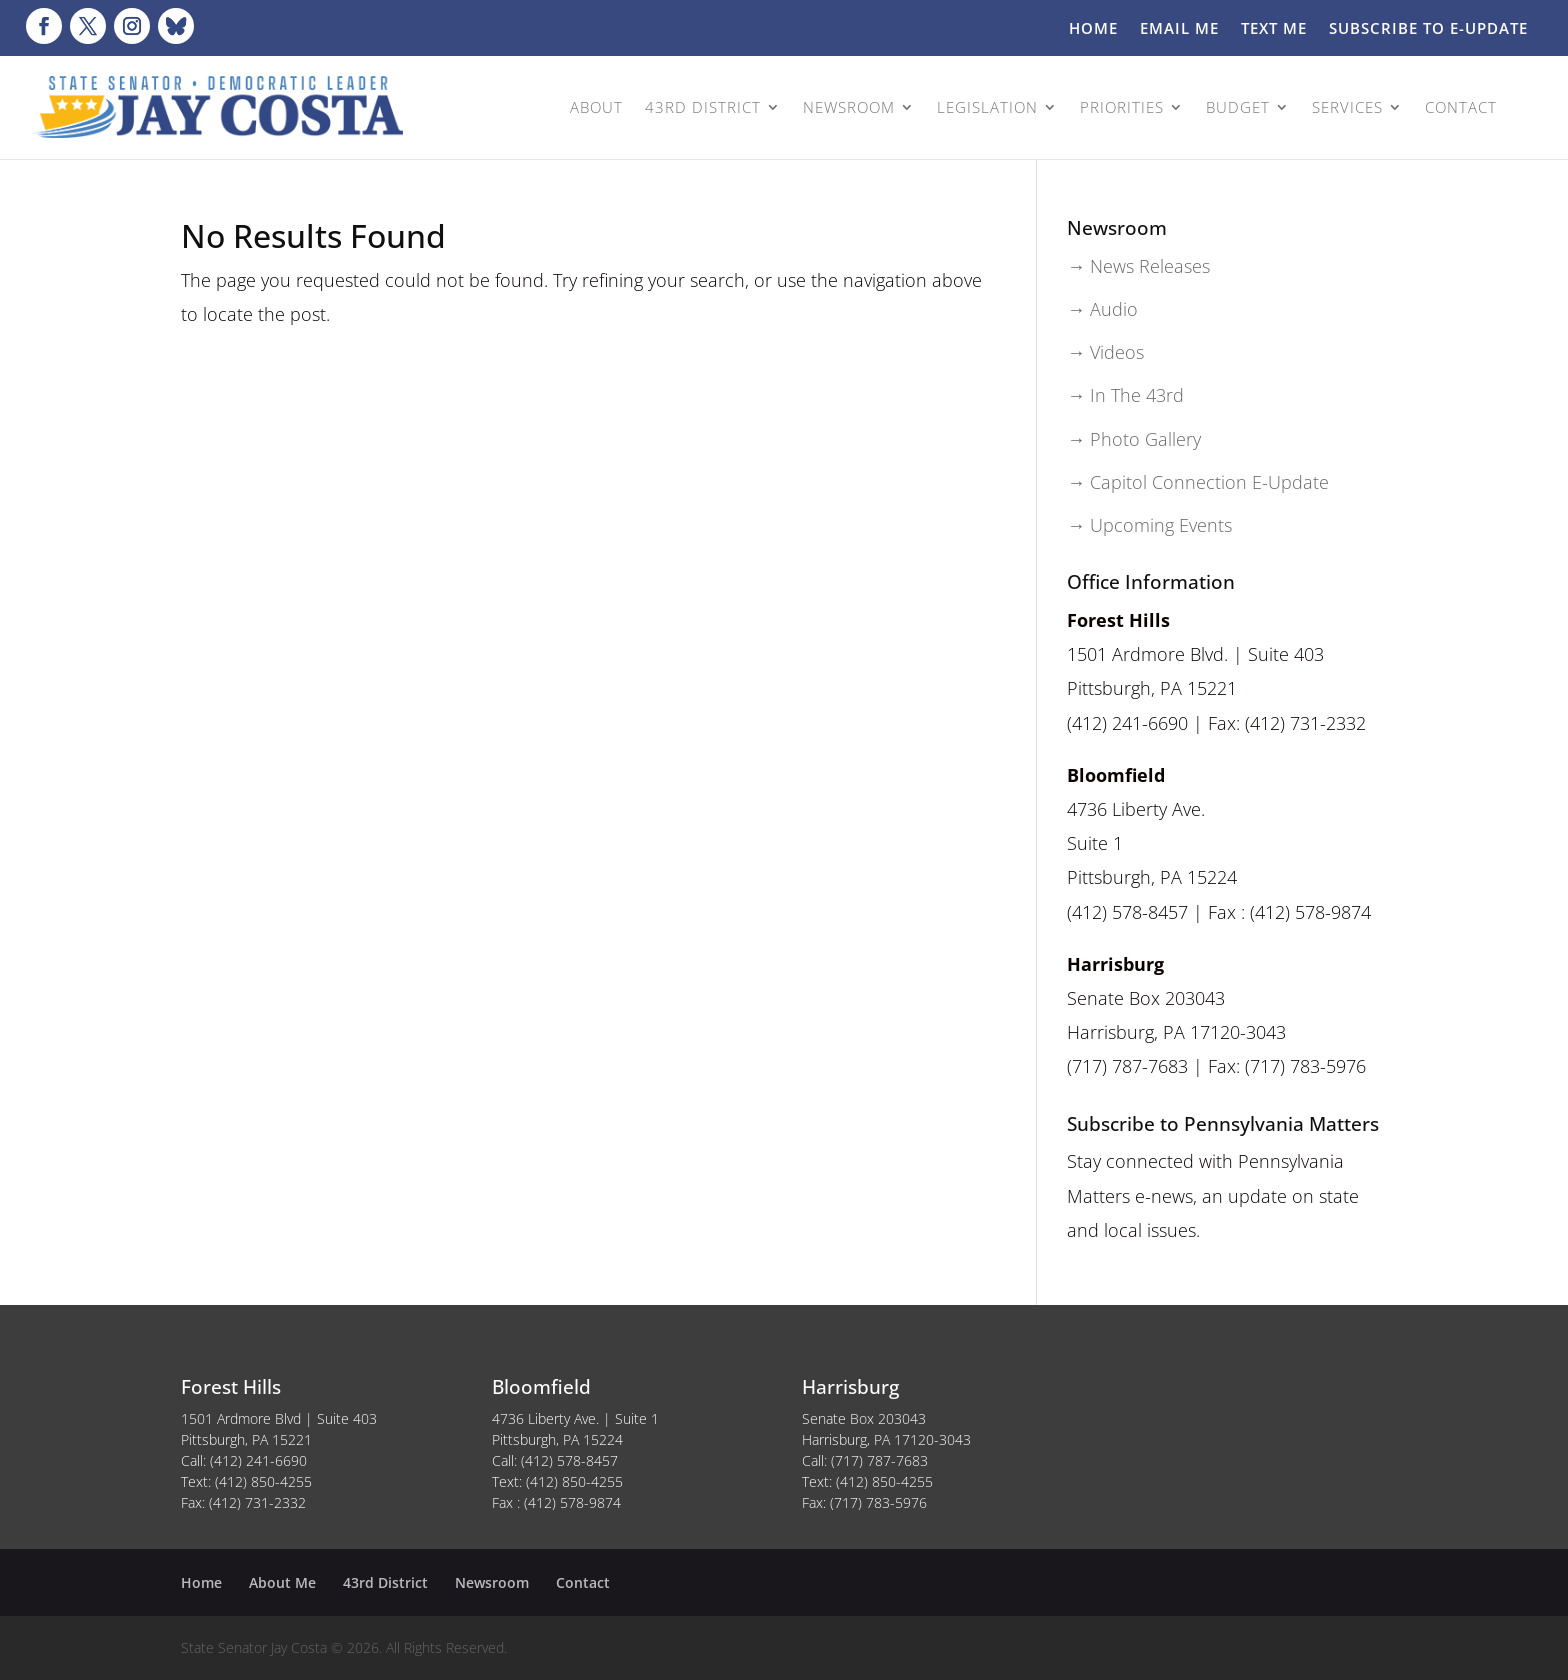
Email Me (1179, 29)
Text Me (1274, 29)
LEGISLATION (987, 107)
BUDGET (1238, 107)
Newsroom (492, 1582)
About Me (282, 1582)
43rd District (385, 1582)
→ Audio (1102, 309)
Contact (583, 1582)
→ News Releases (1138, 266)
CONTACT (1461, 107)
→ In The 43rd (1125, 395)
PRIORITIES (1122, 107)
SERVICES (1347, 107)
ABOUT (596, 107)
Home (1093, 29)
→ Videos (1105, 352)
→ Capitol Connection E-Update (1198, 482)
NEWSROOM (849, 107)
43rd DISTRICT (703, 107)
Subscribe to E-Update (1428, 29)
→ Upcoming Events (1149, 525)
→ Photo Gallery (1134, 439)
